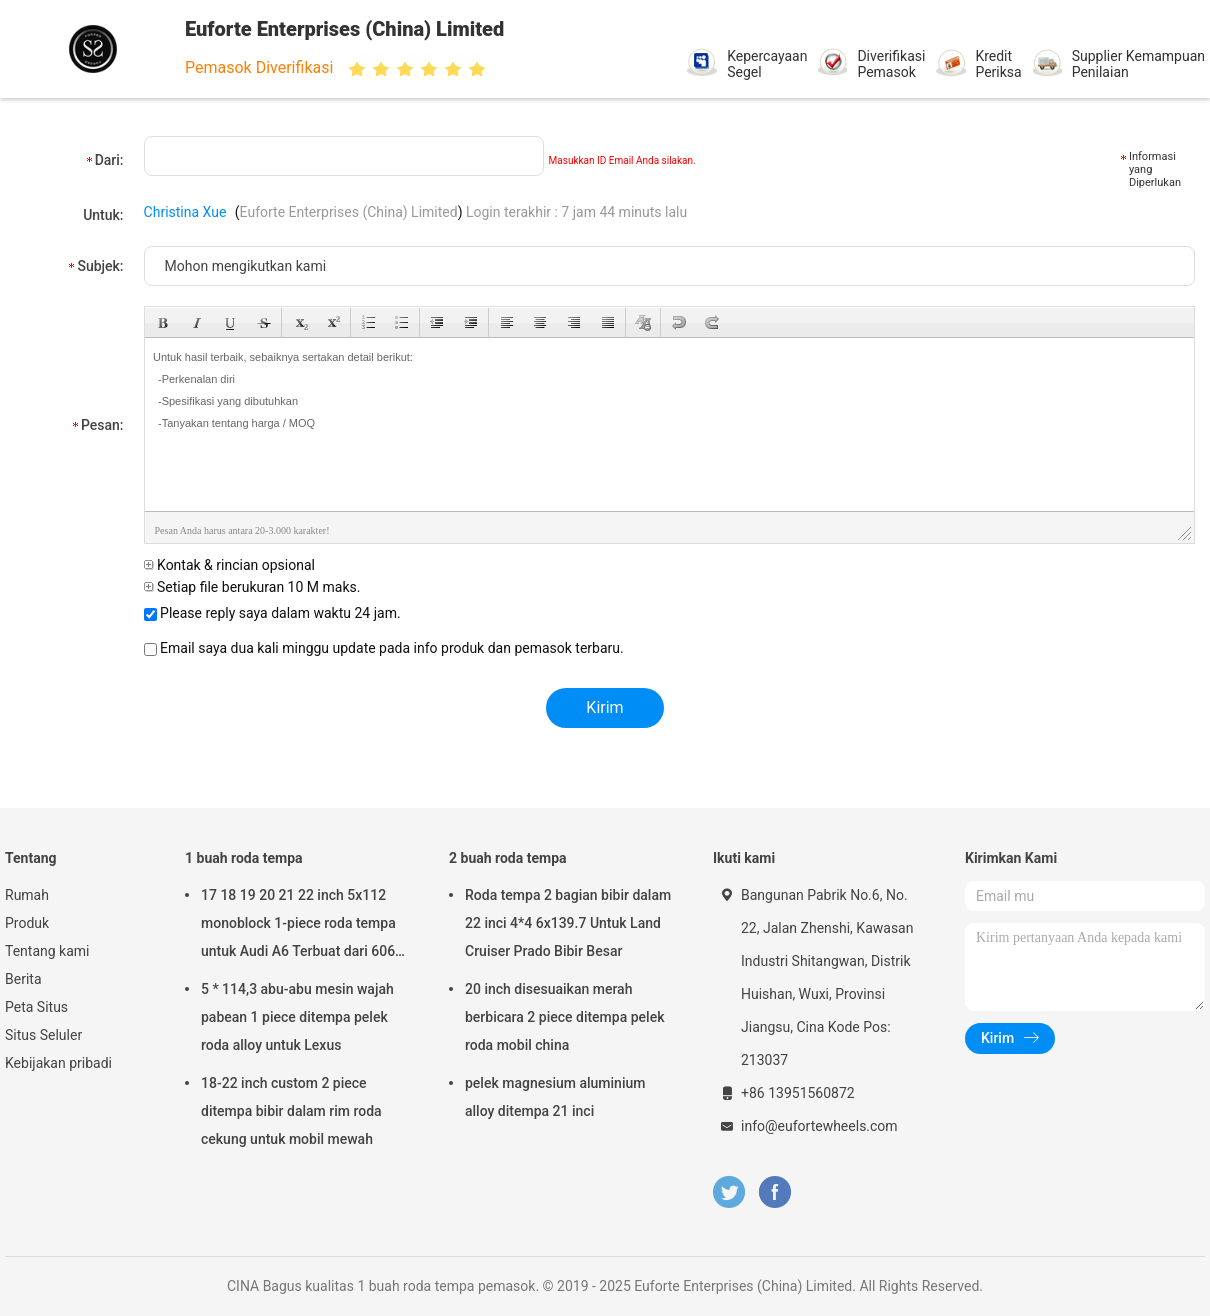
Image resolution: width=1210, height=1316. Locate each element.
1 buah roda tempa (244, 858)
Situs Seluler (43, 1035)
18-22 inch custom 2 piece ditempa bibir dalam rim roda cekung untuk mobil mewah (291, 1111)
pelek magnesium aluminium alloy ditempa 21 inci (555, 1097)
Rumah (27, 895)
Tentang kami (47, 951)
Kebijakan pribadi (58, 1063)
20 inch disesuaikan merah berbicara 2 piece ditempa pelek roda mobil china (564, 1017)
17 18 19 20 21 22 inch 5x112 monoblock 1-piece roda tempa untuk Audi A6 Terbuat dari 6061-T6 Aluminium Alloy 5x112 (304, 926)
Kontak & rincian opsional (229, 565)
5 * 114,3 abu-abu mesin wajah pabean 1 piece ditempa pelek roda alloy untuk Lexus (297, 1017)
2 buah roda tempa (508, 858)
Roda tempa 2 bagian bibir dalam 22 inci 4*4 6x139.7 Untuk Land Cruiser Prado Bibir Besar (568, 923)
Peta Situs (36, 1007)
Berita (23, 979)
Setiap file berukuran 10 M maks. (252, 587)
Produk (27, 923)
